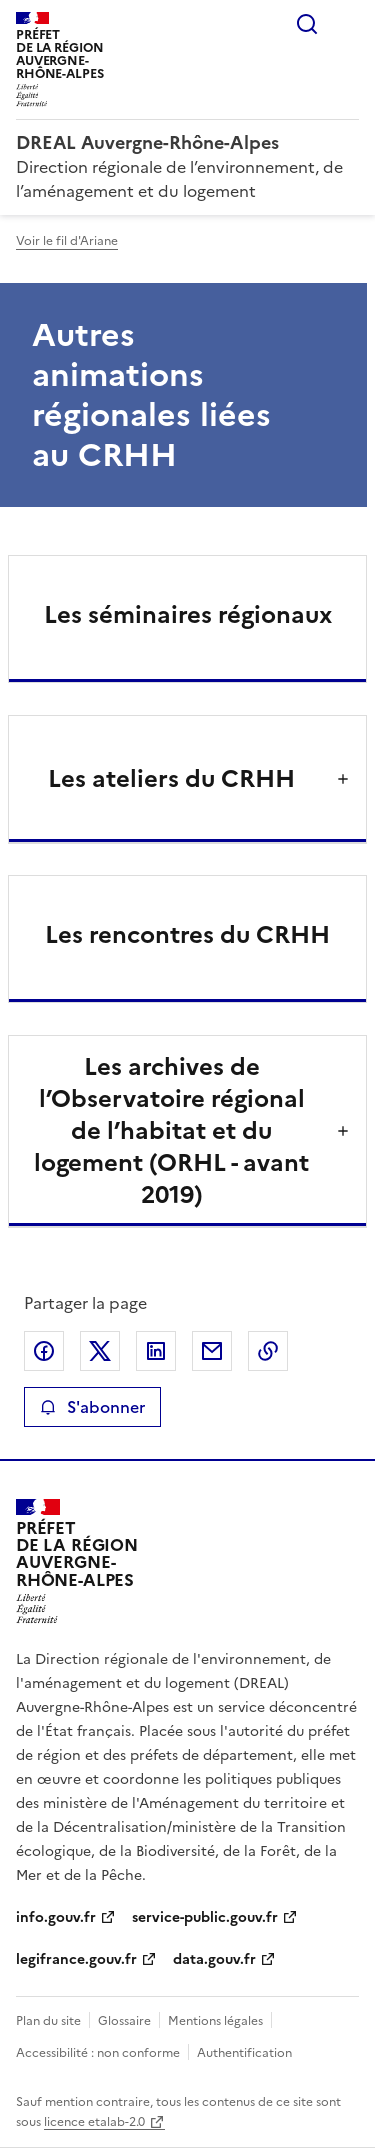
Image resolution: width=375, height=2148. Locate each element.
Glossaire (124, 2021)
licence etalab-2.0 (94, 2122)
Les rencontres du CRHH (187, 935)
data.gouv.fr (214, 1959)
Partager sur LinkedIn (156, 1351)
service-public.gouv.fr (205, 1917)
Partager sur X (100, 1351)
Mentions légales (215, 2021)
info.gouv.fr (56, 1917)
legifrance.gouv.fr (76, 1959)
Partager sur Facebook (44, 1351)
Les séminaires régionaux (188, 615)
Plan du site (48, 2021)
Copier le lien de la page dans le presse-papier (268, 1351)
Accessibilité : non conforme (98, 2053)
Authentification (244, 2053)
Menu (347, 24)
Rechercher (307, 24)
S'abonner (92, 1407)
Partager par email (212, 1351)
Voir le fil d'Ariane (67, 241)
